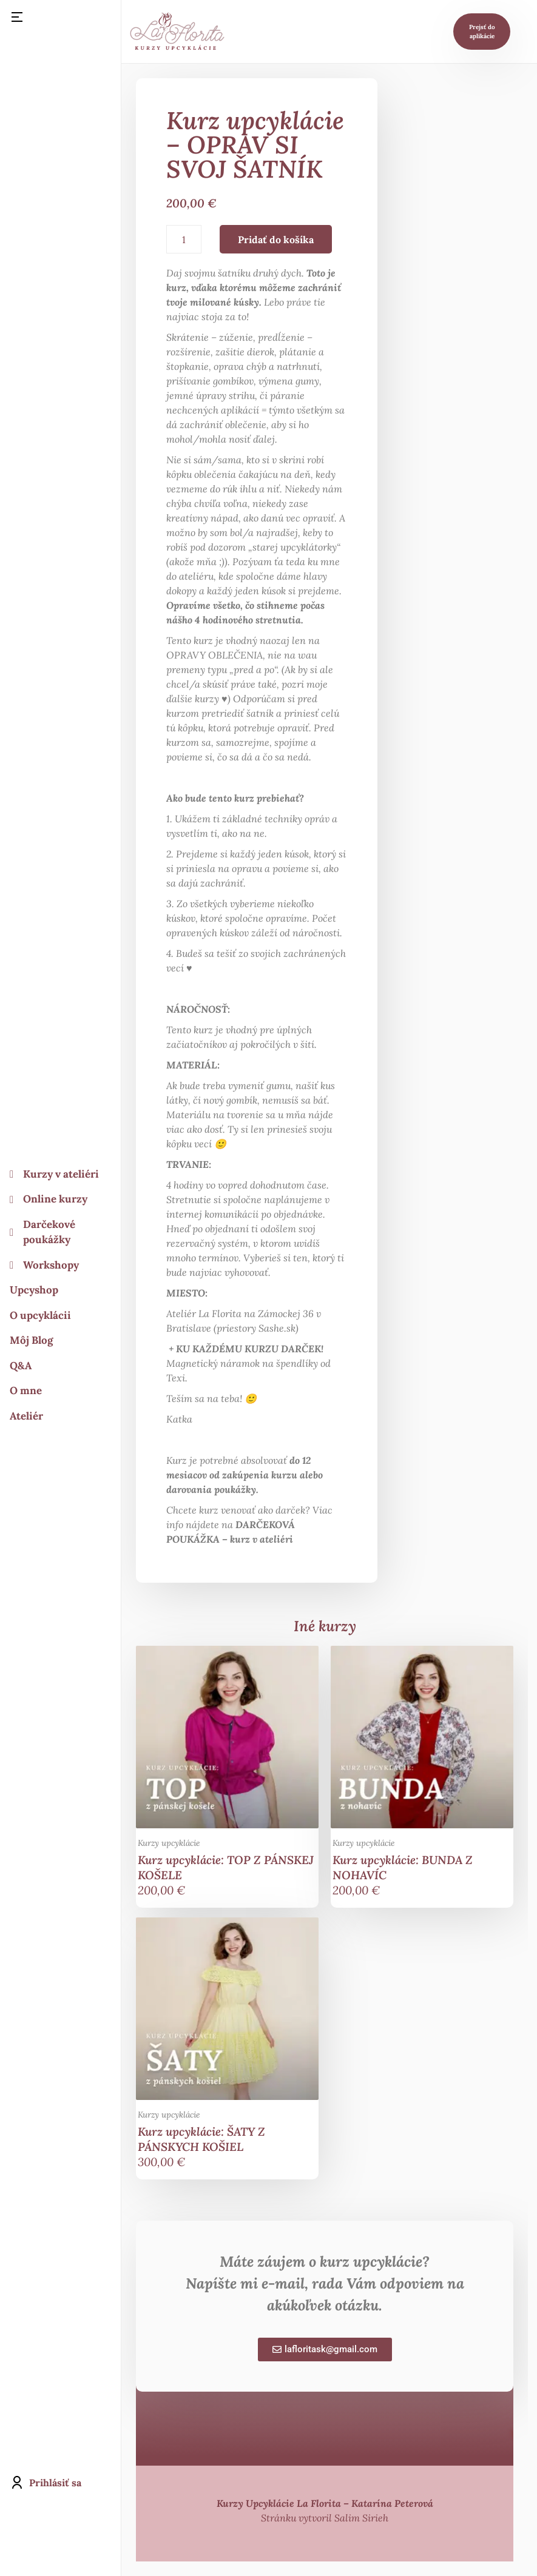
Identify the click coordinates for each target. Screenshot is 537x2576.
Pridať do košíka (276, 239)
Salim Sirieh (361, 2518)
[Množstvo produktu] (183, 239)
